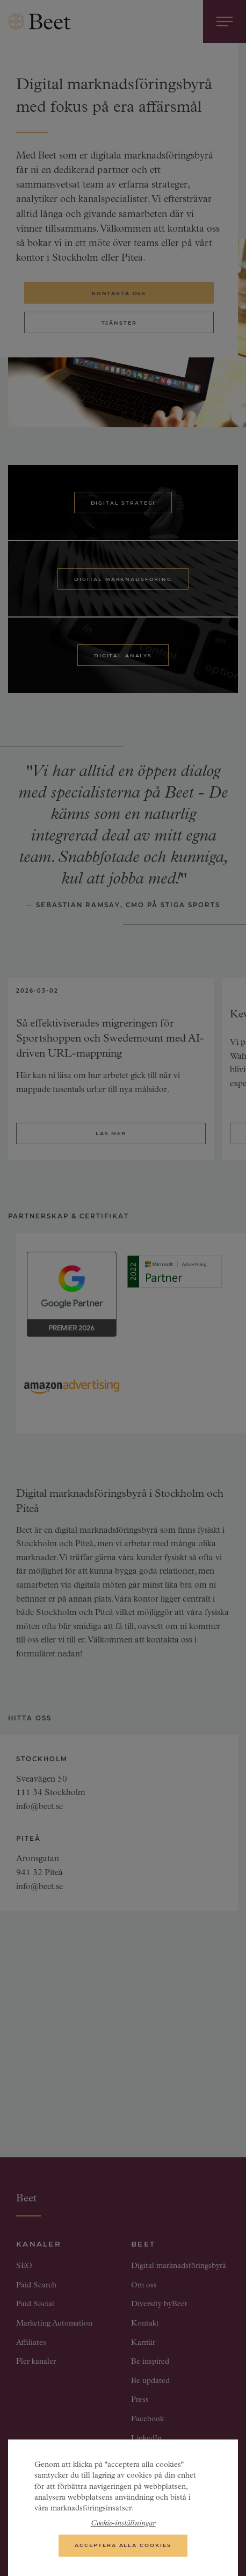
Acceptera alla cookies (123, 2550)
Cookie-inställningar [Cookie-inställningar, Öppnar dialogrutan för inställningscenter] (123, 2529)
